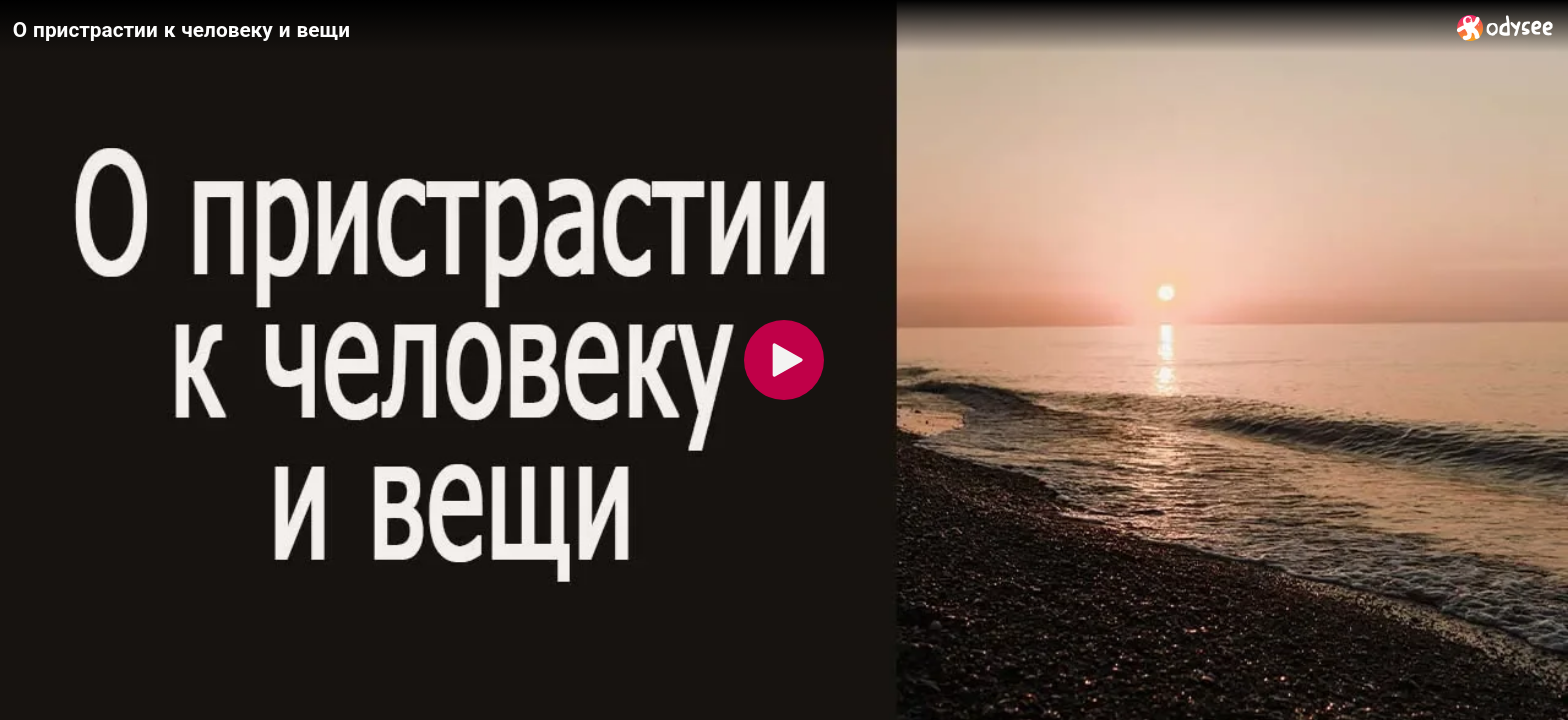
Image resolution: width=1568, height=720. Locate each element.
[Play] (784, 360)
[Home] (1505, 27)
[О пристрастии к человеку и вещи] (727, 29)
